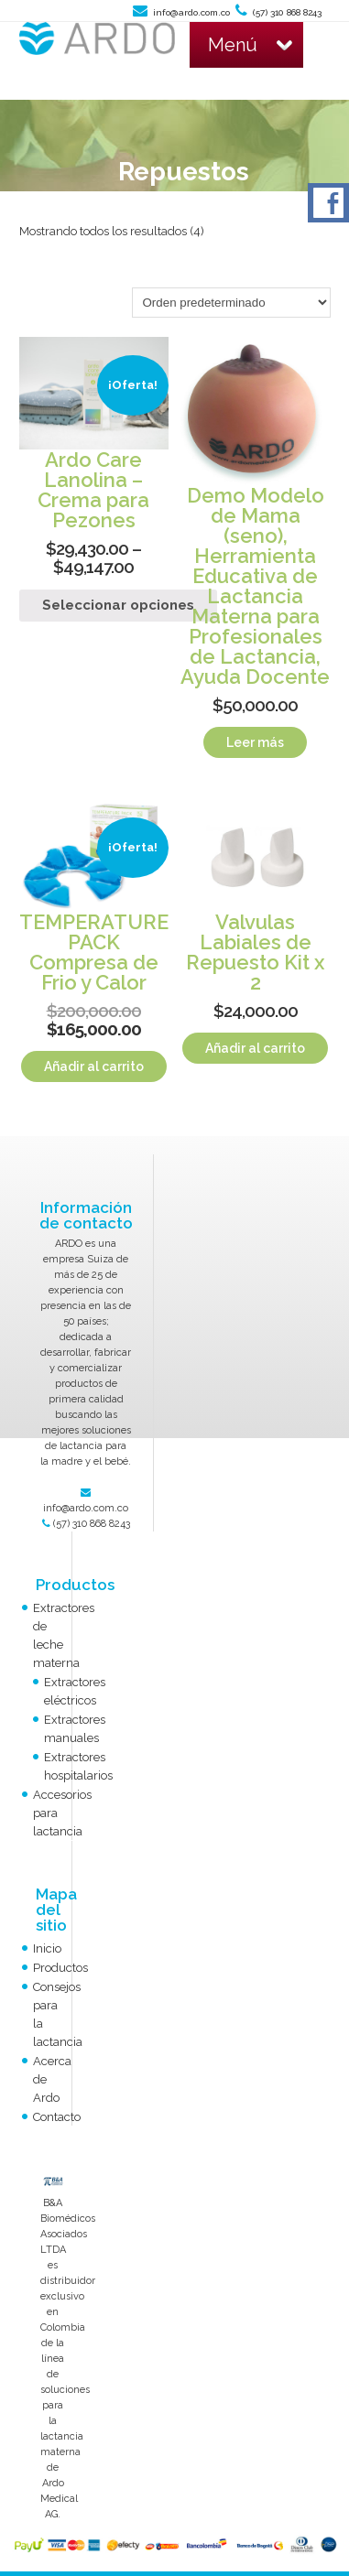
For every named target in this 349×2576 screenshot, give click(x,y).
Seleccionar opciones (118, 605)
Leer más (255, 742)
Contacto (57, 2117)
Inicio (47, 1948)
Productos (60, 1968)
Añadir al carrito (94, 1066)
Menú (250, 45)
